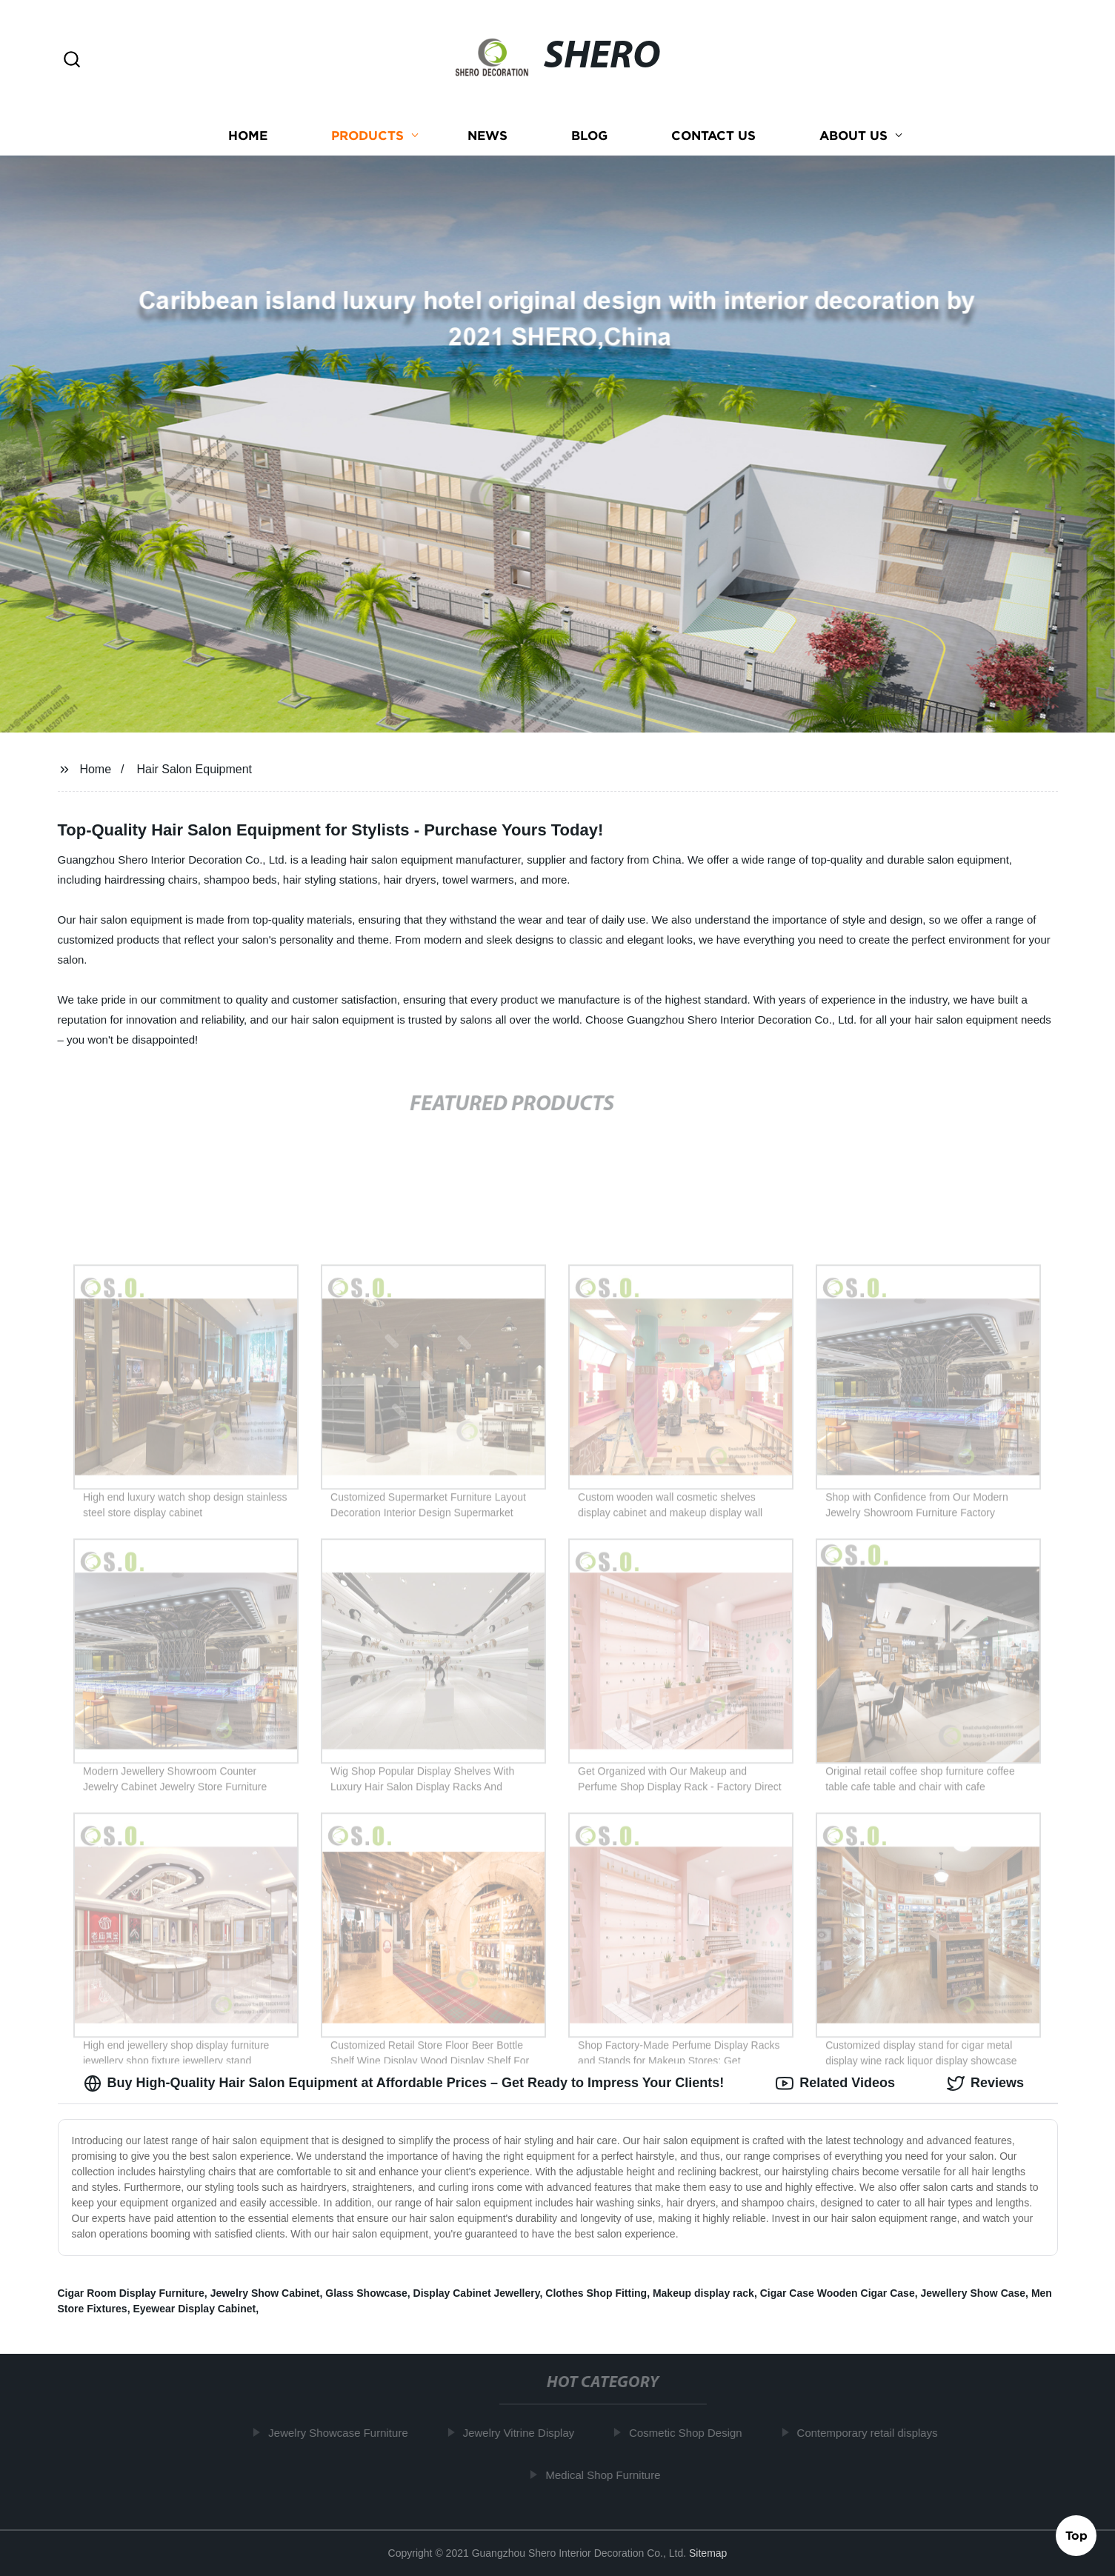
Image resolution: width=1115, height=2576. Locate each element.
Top (1076, 2536)
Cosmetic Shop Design (691, 2432)
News (487, 135)
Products (367, 135)
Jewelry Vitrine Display (524, 2432)
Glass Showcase (366, 2293)
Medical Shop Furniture (608, 2475)
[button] (72, 60)
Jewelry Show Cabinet (265, 2293)
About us (853, 135)
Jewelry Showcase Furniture (343, 2432)
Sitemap (708, 2553)
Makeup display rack (703, 2293)
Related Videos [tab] (835, 2083)
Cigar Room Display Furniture (131, 2293)
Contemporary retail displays (872, 2432)
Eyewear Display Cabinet (194, 2309)
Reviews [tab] (985, 2083)
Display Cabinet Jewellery (476, 2293)
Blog (589, 135)
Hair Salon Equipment (194, 769)
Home (247, 135)
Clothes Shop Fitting (596, 2293)
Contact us (713, 135)
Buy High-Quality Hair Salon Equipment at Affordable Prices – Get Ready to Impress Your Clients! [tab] (404, 2083)
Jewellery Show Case (972, 2293)
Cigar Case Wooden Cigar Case (837, 2293)
